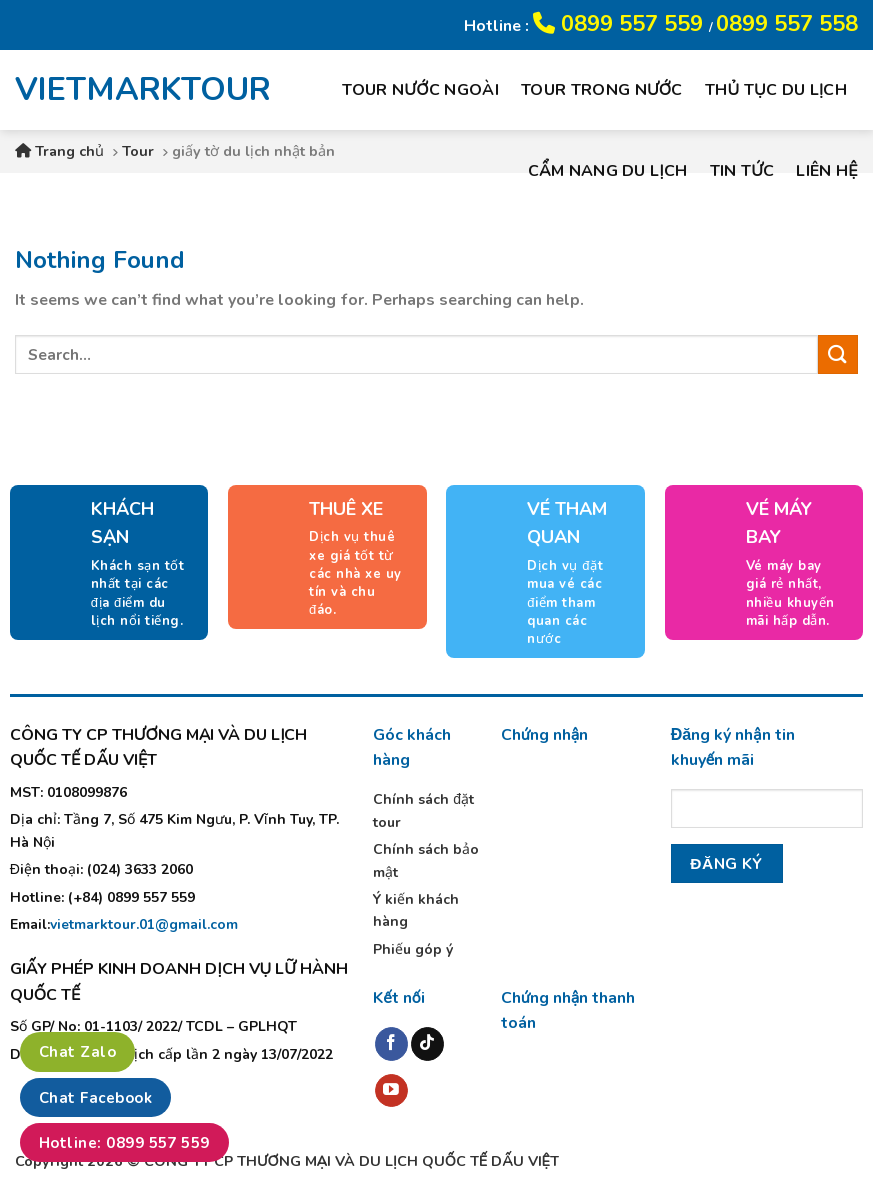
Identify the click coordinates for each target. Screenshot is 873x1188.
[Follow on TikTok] (427, 1044)
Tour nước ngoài (420, 90)
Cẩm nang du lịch (608, 171)
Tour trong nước (602, 90)
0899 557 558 (787, 24)
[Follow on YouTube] (391, 1091)
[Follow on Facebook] (391, 1044)
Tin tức (742, 171)
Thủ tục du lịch (776, 90)
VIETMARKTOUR (129, 90)
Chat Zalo (77, 1052)
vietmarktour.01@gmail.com (144, 924)
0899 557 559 (621, 24)
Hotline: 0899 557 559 (124, 1143)
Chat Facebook (95, 1098)
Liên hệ (827, 171)
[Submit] (838, 354)
